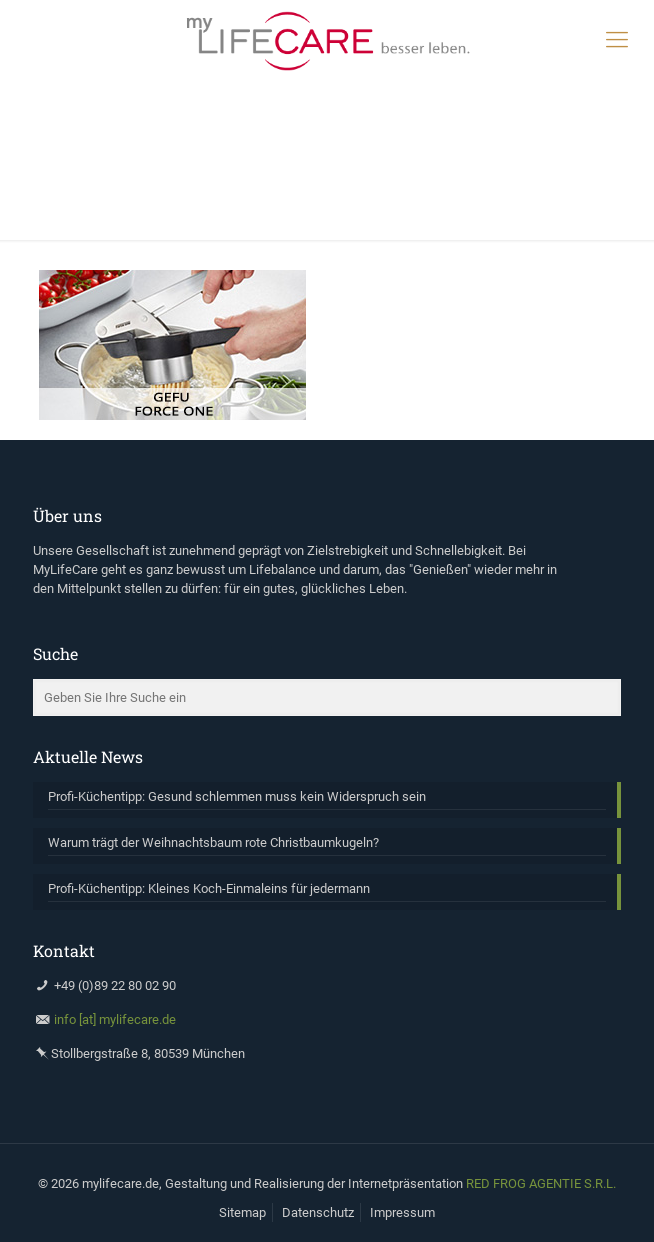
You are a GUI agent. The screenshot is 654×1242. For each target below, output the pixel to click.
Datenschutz (318, 1212)
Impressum (402, 1212)
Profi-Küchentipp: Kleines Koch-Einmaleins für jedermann (209, 888)
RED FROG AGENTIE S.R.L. (541, 1183)
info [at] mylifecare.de (115, 1019)
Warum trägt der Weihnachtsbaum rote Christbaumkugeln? (213, 842)
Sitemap (242, 1212)
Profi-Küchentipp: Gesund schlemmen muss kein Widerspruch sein (237, 796)
